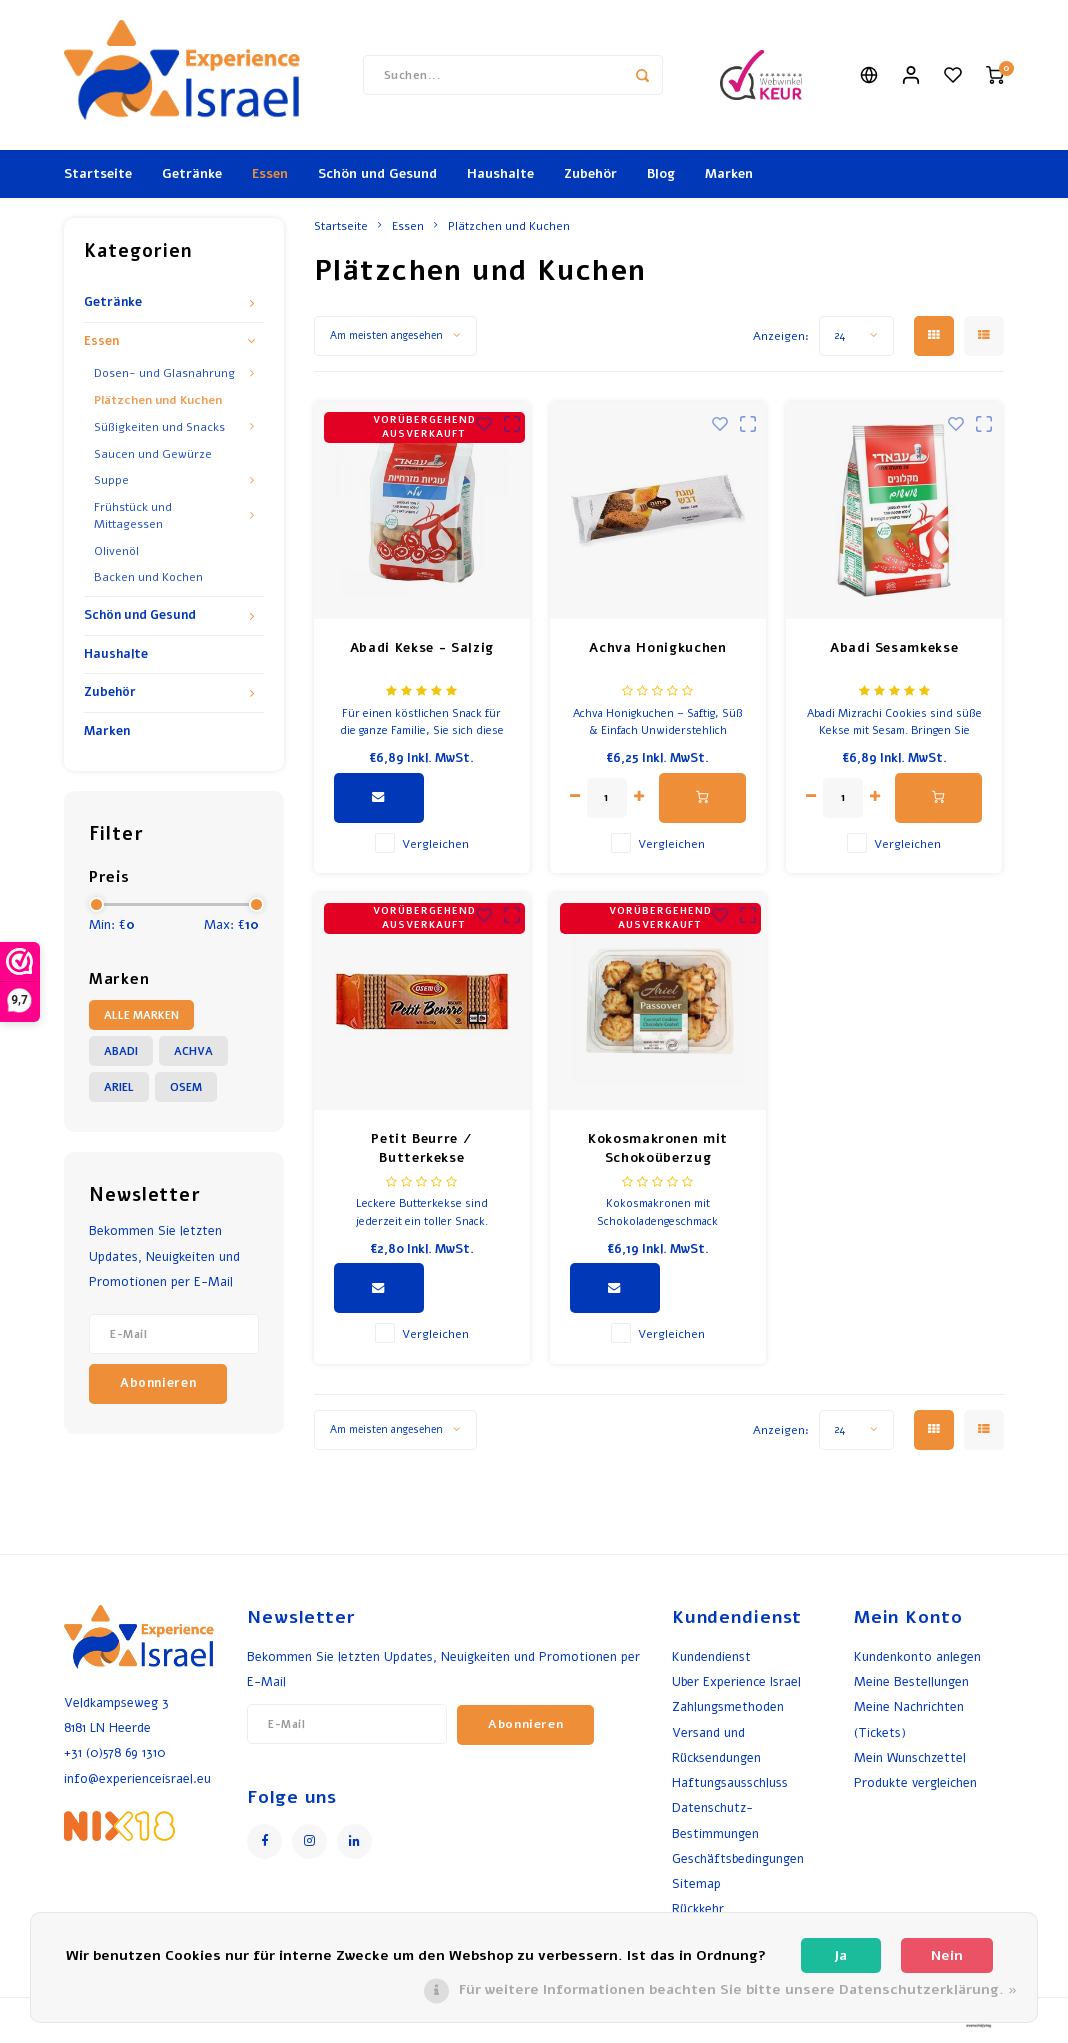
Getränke (192, 174)
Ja (840, 1955)
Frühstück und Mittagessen (133, 515)
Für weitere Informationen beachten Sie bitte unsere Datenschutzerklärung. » (738, 1989)
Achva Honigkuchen (657, 648)
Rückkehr (698, 1908)
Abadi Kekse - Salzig (422, 648)
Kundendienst (711, 1656)
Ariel (119, 1087)
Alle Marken (141, 1015)
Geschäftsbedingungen (738, 1858)
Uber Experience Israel (736, 1681)
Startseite (98, 174)
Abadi (121, 1051)
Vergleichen (435, 844)
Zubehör (590, 174)
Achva (193, 1051)
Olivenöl (116, 551)
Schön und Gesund (377, 174)
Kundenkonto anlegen (917, 1656)
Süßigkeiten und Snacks (159, 427)
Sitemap (696, 1883)
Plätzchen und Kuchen (158, 400)
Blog (661, 174)
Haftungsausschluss (730, 1782)
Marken (729, 174)
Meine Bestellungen (911, 1681)
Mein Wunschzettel (910, 1757)
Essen (270, 174)
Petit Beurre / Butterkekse (421, 1149)
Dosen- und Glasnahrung (164, 373)
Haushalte (500, 174)
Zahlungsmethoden (728, 1706)
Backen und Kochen (148, 577)
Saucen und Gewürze (153, 454)
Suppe (111, 480)
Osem (186, 1087)
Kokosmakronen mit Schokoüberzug (658, 1149)
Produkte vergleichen (915, 1782)
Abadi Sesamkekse (894, 648)
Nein (947, 1955)
